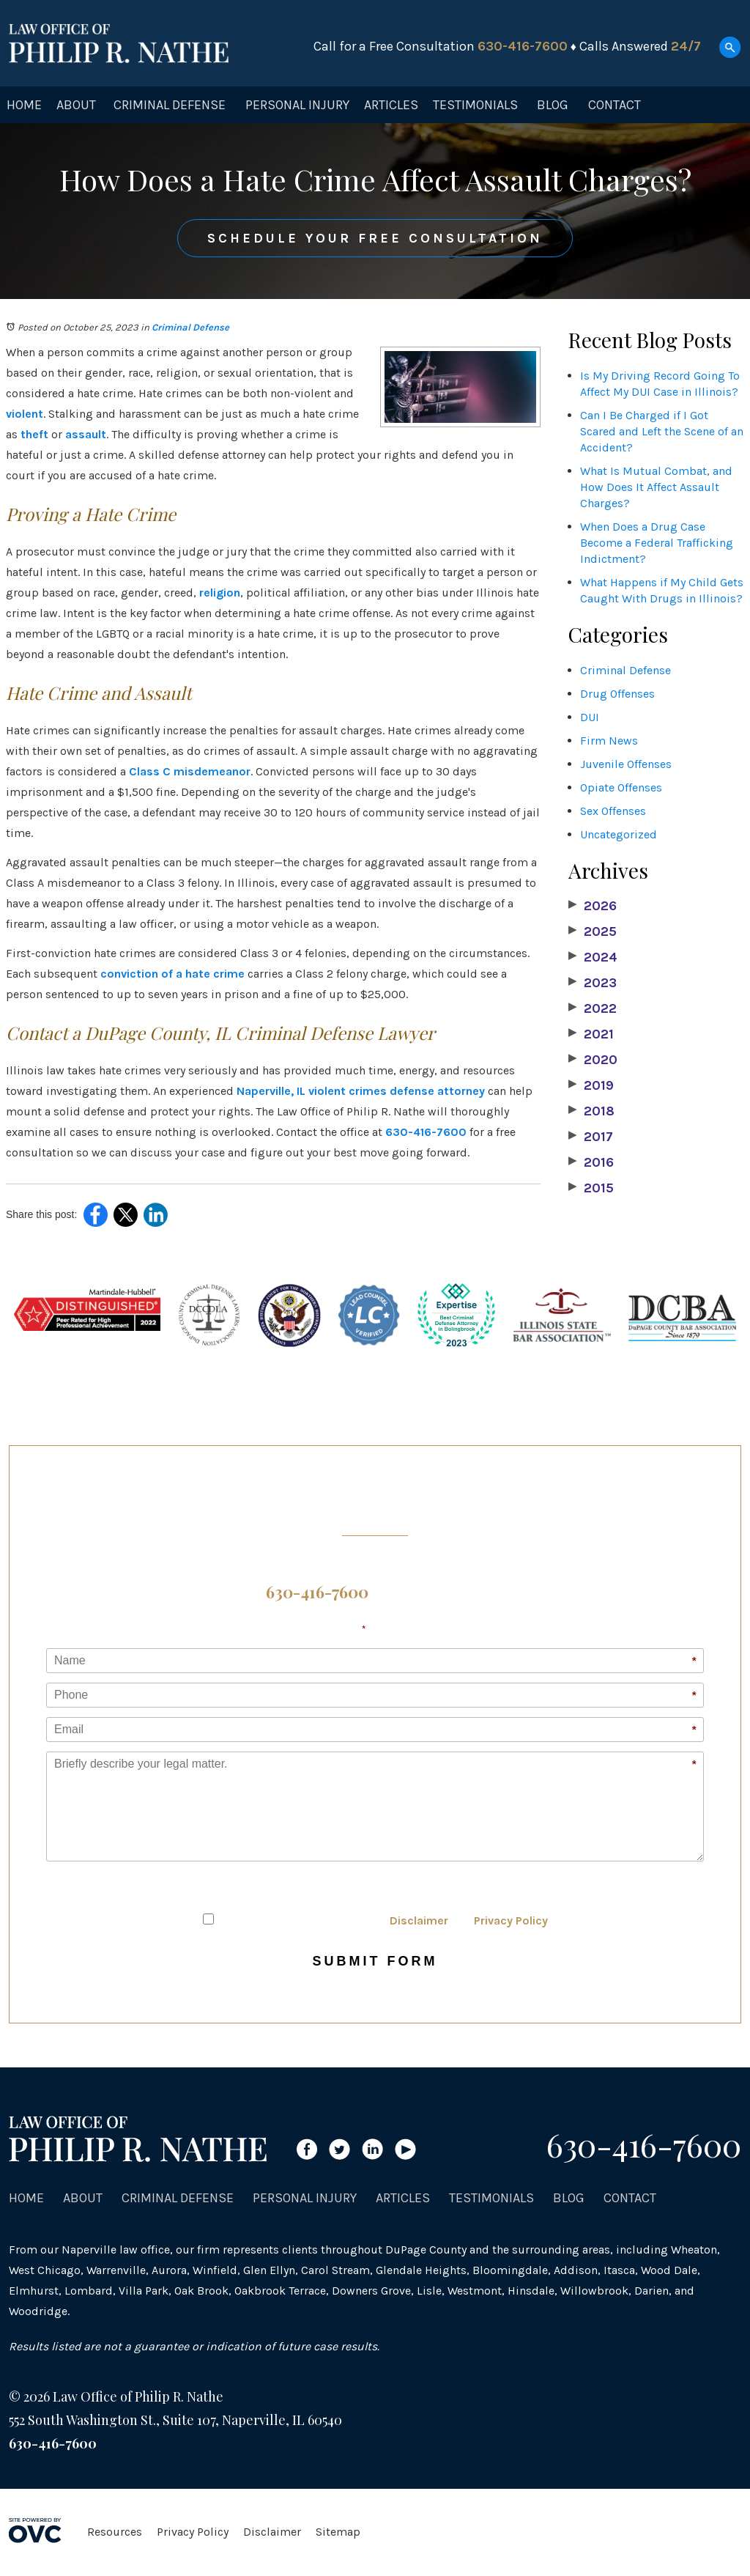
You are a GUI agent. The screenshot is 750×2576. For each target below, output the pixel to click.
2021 (591, 1034)
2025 (592, 931)
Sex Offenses (613, 811)
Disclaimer (419, 1920)
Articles (391, 105)
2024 (592, 957)
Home (24, 105)
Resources (114, 2532)
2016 (591, 1162)
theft (34, 434)
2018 (591, 1111)
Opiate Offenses (621, 787)
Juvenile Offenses (626, 764)
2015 (591, 1188)
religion (219, 592)
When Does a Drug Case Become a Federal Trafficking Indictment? (656, 543)
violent (24, 414)
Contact (614, 105)
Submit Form (375, 1961)
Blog (552, 105)
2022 (592, 1008)
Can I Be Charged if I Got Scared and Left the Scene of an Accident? (661, 431)
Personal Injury (297, 105)
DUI (589, 717)
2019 (591, 1085)
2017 (590, 1136)
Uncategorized (618, 834)
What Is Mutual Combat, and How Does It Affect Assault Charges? (656, 487)
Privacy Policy (511, 1920)
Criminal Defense (170, 105)
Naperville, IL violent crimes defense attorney (361, 1091)
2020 (592, 1059)
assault (85, 434)
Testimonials (475, 105)
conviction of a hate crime (172, 974)
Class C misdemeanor (189, 771)
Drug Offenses (617, 694)
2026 (592, 905)
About (76, 105)
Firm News (609, 741)
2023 (592, 982)
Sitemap (338, 2532)
